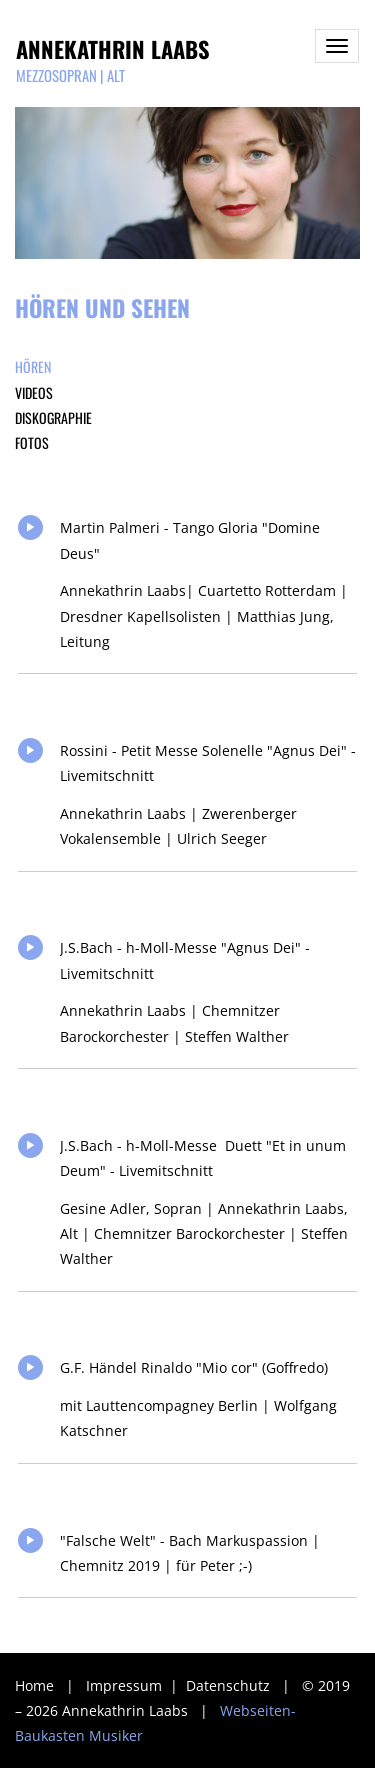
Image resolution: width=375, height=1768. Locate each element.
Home (34, 1685)
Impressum (126, 1685)
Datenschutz (230, 1685)
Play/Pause (30, 527)
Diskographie (53, 417)
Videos (34, 392)
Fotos (32, 442)
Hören (33, 366)
